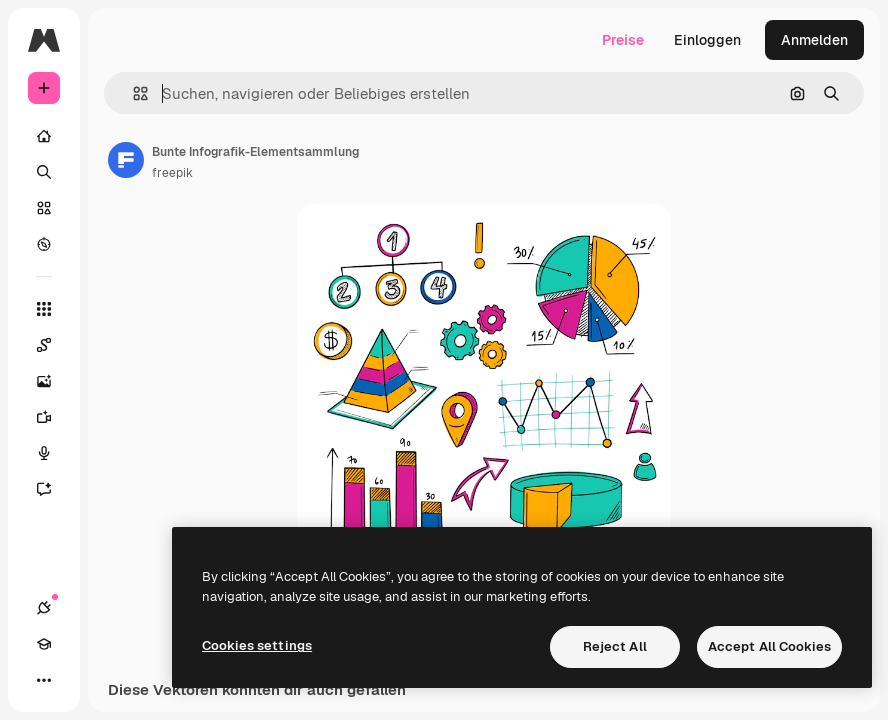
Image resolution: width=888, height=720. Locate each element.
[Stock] (44, 208)
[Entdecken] (44, 244)
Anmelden (814, 40)
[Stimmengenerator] (54, 453)
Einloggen (707, 40)
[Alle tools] (44, 309)
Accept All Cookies (769, 646)
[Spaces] (54, 345)
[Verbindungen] (44, 608)
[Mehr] (44, 680)
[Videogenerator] (54, 417)
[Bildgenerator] (54, 381)
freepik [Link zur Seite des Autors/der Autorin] (172, 173)
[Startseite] (44, 136)
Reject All (615, 646)
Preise (623, 40)
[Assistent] (54, 489)
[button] (132, 93)
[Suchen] (44, 172)
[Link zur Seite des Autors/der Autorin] (126, 160)
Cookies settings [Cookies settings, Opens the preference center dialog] (257, 645)
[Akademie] (44, 644)
